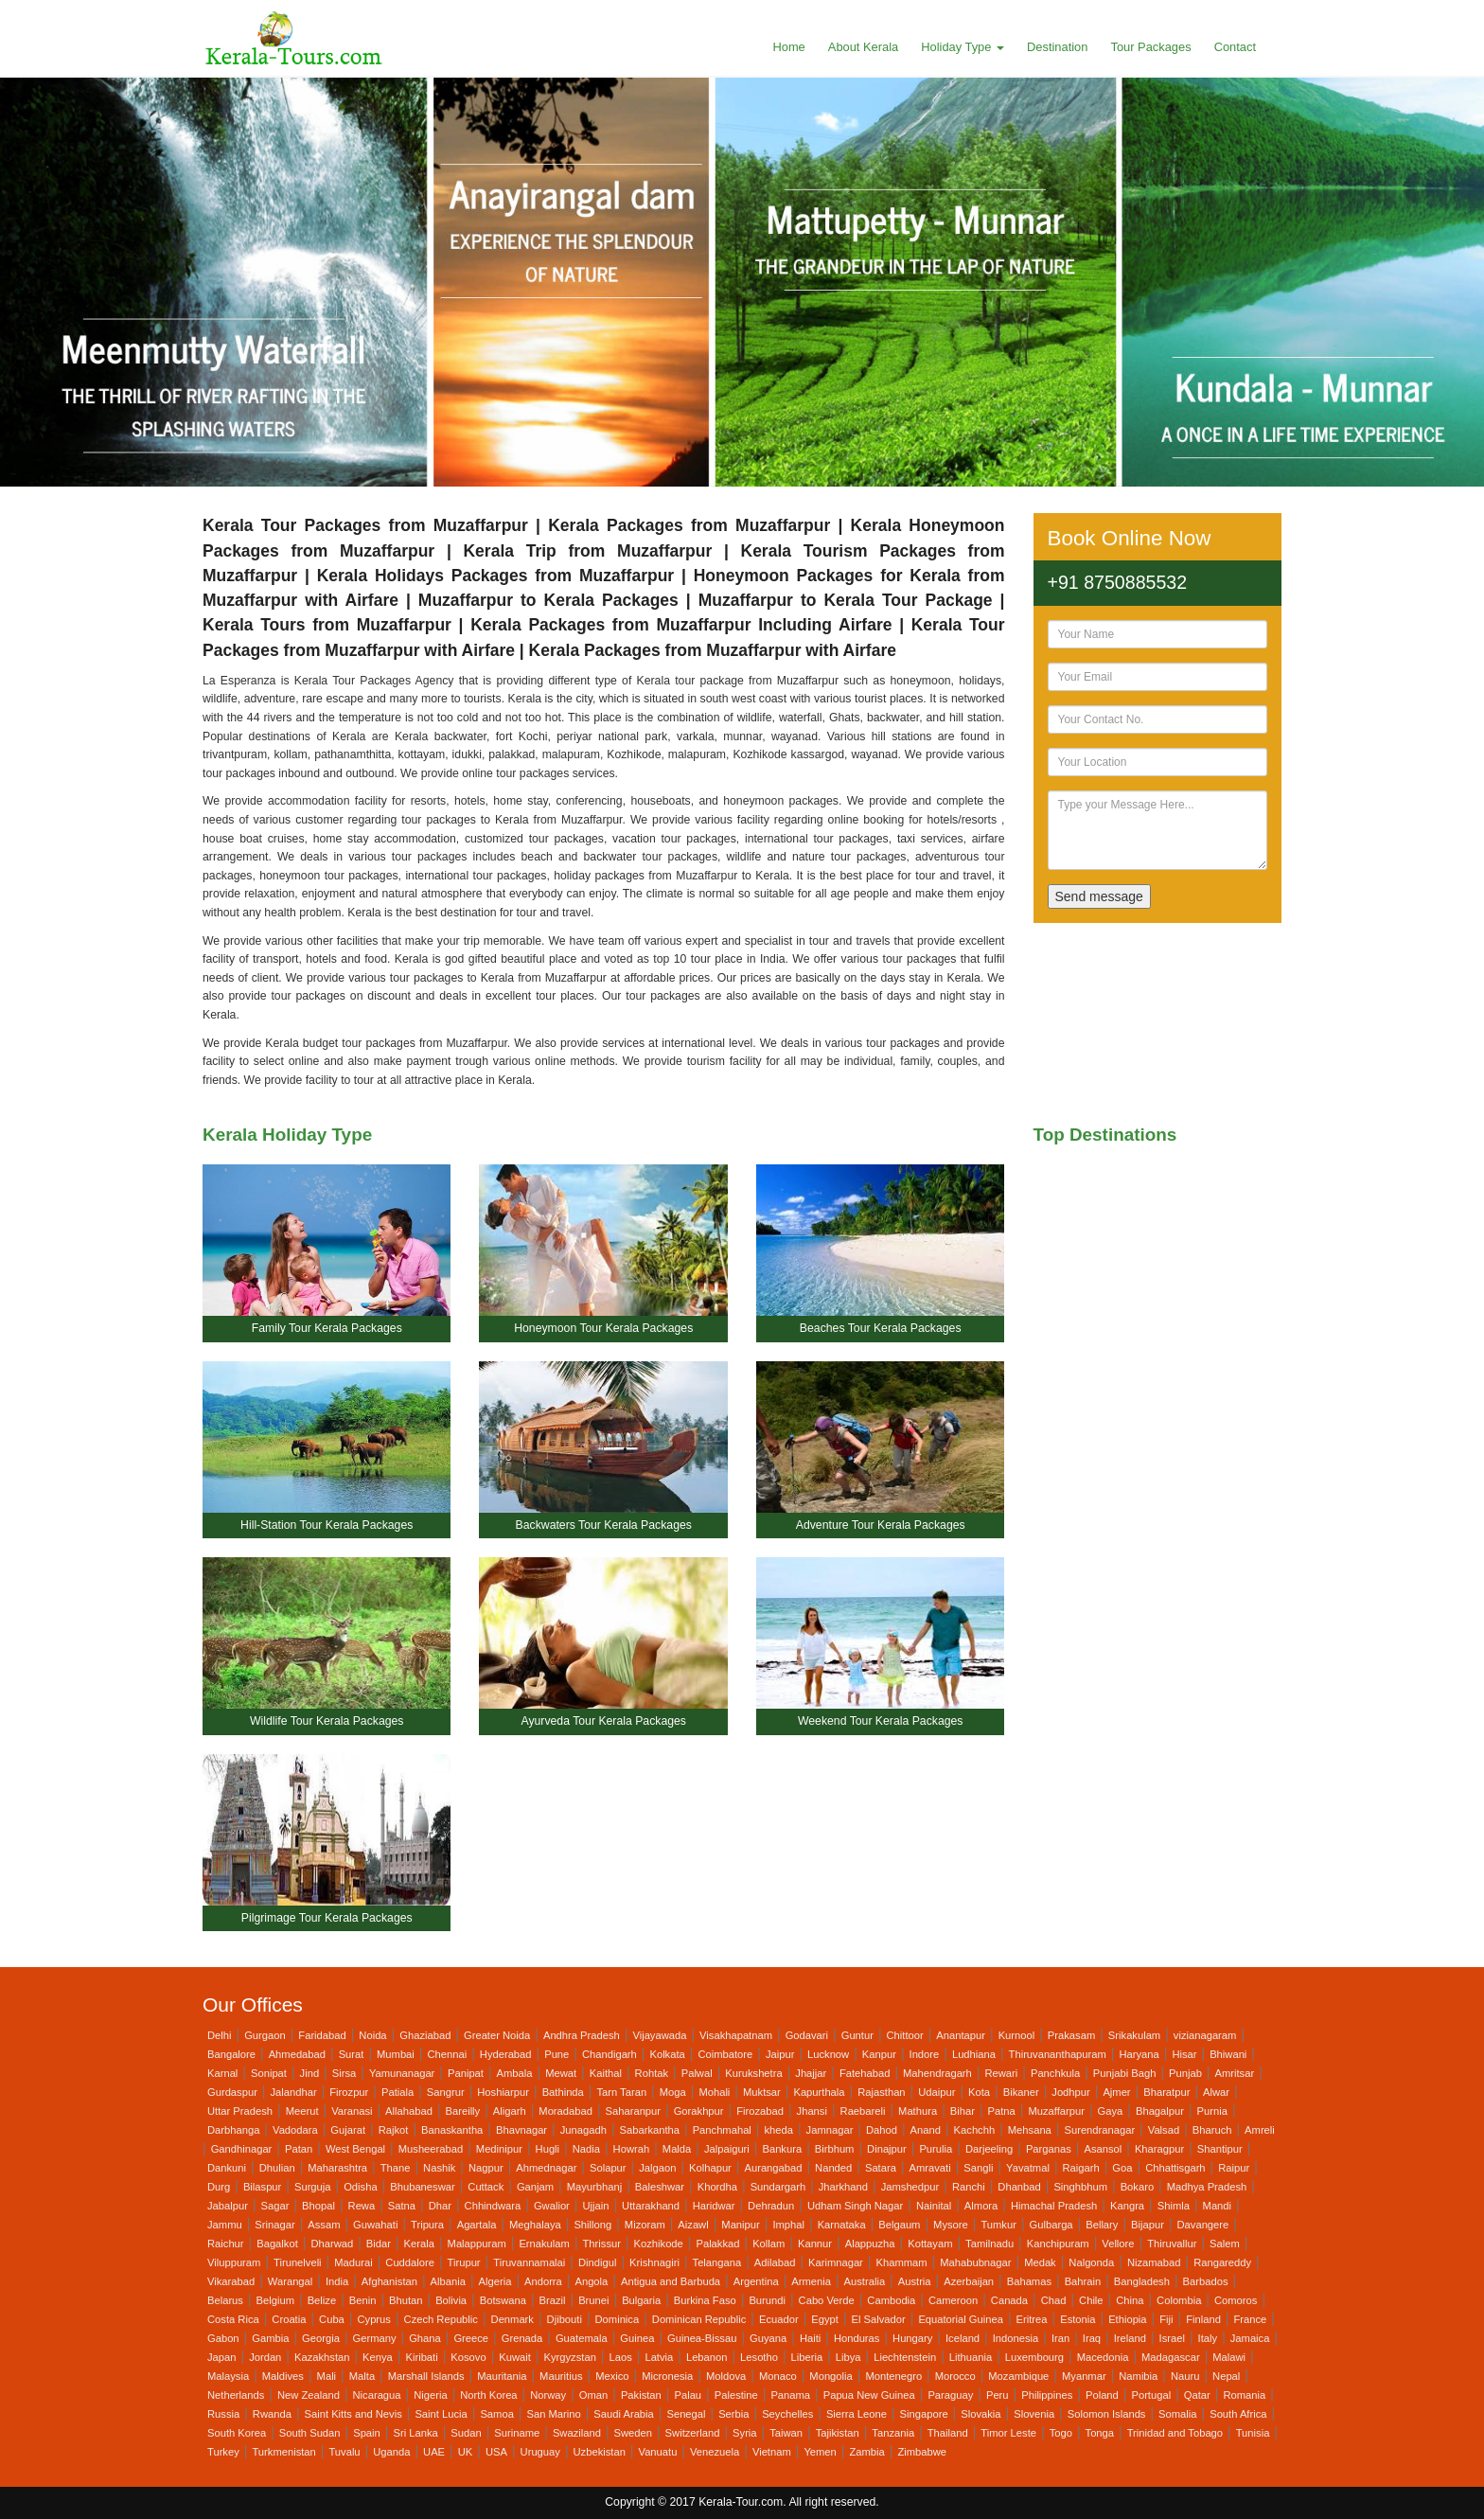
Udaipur (936, 2092)
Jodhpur (1070, 2092)
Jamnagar (830, 2130)
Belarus (225, 2300)
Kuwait (515, 2357)
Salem (1225, 2243)
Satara (880, 2167)
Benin (363, 2300)
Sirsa (344, 2073)
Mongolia (830, 2376)
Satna (401, 2205)
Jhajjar (810, 2073)
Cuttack (486, 2186)
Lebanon (707, 2357)
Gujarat (347, 2130)
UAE (434, 2451)
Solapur (608, 2167)
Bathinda (563, 2092)
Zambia (866, 2451)
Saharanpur (633, 2111)
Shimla (1173, 2205)
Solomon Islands (1107, 2414)
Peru (997, 2395)
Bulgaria (641, 2300)
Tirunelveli (298, 2262)
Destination (1057, 47)
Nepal (1226, 2376)
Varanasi (351, 2111)
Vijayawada (659, 2035)
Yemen (820, 2451)
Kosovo (468, 2357)
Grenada (522, 2338)
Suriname (516, 2433)
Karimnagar (835, 2262)
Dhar (440, 2205)
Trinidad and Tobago (1175, 2433)
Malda (676, 2149)
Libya (848, 2357)
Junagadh (583, 2130)
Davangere (1203, 2224)
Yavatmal (1028, 2167)
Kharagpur (1159, 2149)
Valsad (1163, 2130)
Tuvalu (344, 2451)
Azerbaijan (969, 2281)
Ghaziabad (424, 2035)
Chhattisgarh (1175, 2167)
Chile (1091, 2300)
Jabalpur (227, 2205)
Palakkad (717, 2243)
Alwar (1216, 2092)
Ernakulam (544, 2243)
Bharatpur (1166, 2092)
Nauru (1185, 2376)
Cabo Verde (827, 2300)
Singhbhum (1080, 2186)
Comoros (1235, 2300)
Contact (1235, 47)
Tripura (427, 2224)
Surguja (312, 2186)
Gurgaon (265, 2035)
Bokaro (1137, 2186)
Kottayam (930, 2243)
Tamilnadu (989, 2243)
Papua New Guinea (869, 2395)
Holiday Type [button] (962, 47)
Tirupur (464, 2262)
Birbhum (835, 2149)
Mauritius (560, 2376)
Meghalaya (535, 2224)
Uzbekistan (600, 2451)
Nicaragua (377, 2395)
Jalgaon (657, 2167)
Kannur (815, 2243)
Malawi (1229, 2357)
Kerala (419, 2243)
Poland (1102, 2395)
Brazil (552, 2300)
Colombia (1179, 2300)
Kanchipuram (1058, 2243)
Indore (925, 2054)
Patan (298, 2149)
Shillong (592, 2224)
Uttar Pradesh (240, 2111)
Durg (218, 2186)
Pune (556, 2054)
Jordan (265, 2357)
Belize (322, 2300)
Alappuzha (870, 2243)
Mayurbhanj (594, 2186)
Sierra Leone (856, 2414)
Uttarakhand (651, 2205)
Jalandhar (294, 2092)
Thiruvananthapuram (1057, 2054)
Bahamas (1029, 2281)
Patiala (397, 2092)
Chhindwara (493, 2205)
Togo (1061, 2433)
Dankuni (226, 2167)
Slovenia (1034, 2414)
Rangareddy (1222, 2262)
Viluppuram (233, 2262)
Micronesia (667, 2376)
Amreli (1260, 2130)
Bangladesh (1142, 2281)
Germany (375, 2338)
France (1250, 2319)
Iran (1060, 2338)
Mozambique (1018, 2376)
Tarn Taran (621, 2092)
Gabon (223, 2338)
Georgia (321, 2338)
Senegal (685, 2414)
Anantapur (960, 2035)
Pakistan (641, 2395)
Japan (221, 2357)
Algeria (495, 2281)
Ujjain (595, 2205)
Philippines (1046, 2395)
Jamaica (1250, 2338)
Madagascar (1170, 2357)
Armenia (811, 2281)
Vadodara (295, 2130)
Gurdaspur (232, 2092)
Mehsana (1029, 2130)
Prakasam (1071, 2035)
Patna (1002, 2111)
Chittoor (905, 2035)
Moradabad (565, 2111)
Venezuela (714, 2451)
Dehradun (771, 2205)
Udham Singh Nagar (855, 2205)
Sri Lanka (415, 2433)
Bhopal (318, 2205)
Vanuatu (658, 2451)
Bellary (1102, 2224)
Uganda (391, 2451)
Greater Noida (497, 2035)
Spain (366, 2433)
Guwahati (375, 2224)
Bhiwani (1228, 2054)
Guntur (857, 2035)
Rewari (1000, 2073)
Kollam (768, 2243)
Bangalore (231, 2054)
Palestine (736, 2395)
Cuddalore (409, 2262)
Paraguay (950, 2395)
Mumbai (396, 2054)
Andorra (543, 2281)
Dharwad (331, 2243)
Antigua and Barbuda (670, 2281)
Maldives (283, 2376)
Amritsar (1235, 2073)
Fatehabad (865, 2073)
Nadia (586, 2149)
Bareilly (463, 2111)
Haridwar (714, 2205)
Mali (327, 2376)
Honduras (857, 2338)
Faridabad (321, 2035)
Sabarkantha (650, 2130)
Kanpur (879, 2054)
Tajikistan (837, 2433)
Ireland (1130, 2338)
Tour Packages (1150, 47)
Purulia (935, 2149)
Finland (1203, 2319)
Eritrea (1032, 2319)
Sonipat (269, 2073)
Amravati (930, 2167)
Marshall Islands (426, 2376)
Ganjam (535, 2186)
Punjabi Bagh (1125, 2073)
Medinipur (499, 2149)
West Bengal (355, 2149)
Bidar (378, 2243)
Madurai (353, 2262)
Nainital (933, 2205)
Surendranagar (1099, 2130)
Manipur (740, 2224)
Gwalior (552, 2205)
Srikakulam (1134, 2035)
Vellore (1118, 2243)
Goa (1122, 2167)
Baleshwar (659, 2186)
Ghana (425, 2338)
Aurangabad (773, 2167)
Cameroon (953, 2300)
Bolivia (451, 2300)
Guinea (637, 2338)
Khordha (717, 2186)
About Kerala (863, 47)
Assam (324, 2224)
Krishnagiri (654, 2262)
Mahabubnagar (975, 2262)
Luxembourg (1034, 2357)
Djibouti (564, 2319)
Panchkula (1055, 2073)
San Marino (554, 2414)
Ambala (515, 2073)
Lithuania (970, 2357)
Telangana (717, 2262)
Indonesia (1016, 2338)
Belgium (275, 2300)
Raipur (1233, 2167)
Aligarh (509, 2111)
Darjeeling (989, 2149)
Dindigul (597, 2262)
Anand (925, 2130)
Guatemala (582, 2338)
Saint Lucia (441, 2414)
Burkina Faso (705, 2300)
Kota (979, 2092)
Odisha (360, 2186)
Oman (593, 2395)
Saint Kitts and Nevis (353, 2414)
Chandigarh (609, 2054)
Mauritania (501, 2376)
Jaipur (780, 2054)
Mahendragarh (937, 2073)
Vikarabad (231, 2281)
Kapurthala (818, 2092)
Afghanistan (389, 2281)
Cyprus (373, 2319)
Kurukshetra (753, 2073)
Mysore (950, 2224)
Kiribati (421, 2357)
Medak (1040, 2262)
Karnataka (842, 2224)
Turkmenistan (283, 2451)
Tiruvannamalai (529, 2262)
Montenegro (893, 2376)
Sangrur (446, 2092)
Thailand (948, 2433)
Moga (673, 2092)
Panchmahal (722, 2130)
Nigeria (430, 2395)
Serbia (733, 2414)
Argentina (756, 2281)
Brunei (593, 2300)
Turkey (223, 2451)
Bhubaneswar (422, 2186)
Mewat (560, 2073)
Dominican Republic (699, 2319)
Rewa (362, 2205)
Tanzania (893, 2433)
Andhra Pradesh (581, 2035)
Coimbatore (725, 2054)
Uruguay (540, 2451)
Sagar (275, 2205)
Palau (687, 2395)
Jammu (224, 2224)
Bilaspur (262, 2186)
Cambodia (891, 2300)
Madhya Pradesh (1207, 2186)
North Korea (488, 2395)
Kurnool (1016, 2035)
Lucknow (828, 2054)
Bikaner (1021, 2092)
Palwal (697, 2073)
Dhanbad (1019, 2186)
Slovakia (980, 2414)
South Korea (236, 2433)
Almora (981, 2205)
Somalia (1177, 2414)
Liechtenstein (905, 2357)
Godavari (807, 2035)
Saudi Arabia (623, 2414)
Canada (1009, 2300)
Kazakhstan (321, 2357)
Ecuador (779, 2319)
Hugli (548, 2149)
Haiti (810, 2338)
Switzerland (692, 2433)
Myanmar (1084, 2376)
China (1129, 2300)
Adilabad (775, 2262)
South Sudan (310, 2433)
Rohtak (651, 2073)
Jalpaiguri (727, 2149)
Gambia (270, 2338)
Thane (395, 2167)
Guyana (768, 2338)
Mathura (917, 2111)
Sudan (465, 2433)
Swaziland (577, 2433)
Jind (310, 2073)
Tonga (1100, 2433)
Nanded (833, 2167)
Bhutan (405, 2300)
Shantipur (1220, 2149)
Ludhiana (974, 2054)
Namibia (1138, 2376)
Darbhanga (233, 2130)
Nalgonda (1091, 2262)
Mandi (1217, 2205)
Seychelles (787, 2414)
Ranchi (968, 2186)
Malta (362, 2376)
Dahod (881, 2130)
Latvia (659, 2357)
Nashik (439, 2167)
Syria (745, 2433)
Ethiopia (1127, 2319)
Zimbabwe (921, 2451)
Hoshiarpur (503, 2092)
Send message (1099, 896)
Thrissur (602, 2243)
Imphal (788, 2224)
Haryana (1138, 2054)
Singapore (924, 2414)
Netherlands (235, 2395)
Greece (470, 2338)
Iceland (962, 2338)
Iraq (1092, 2338)
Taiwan (786, 2433)
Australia (865, 2281)
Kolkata (666, 2054)
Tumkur (998, 2224)
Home (788, 47)
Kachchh (975, 2130)
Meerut (302, 2111)
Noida (372, 2035)
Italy (1208, 2338)
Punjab (1185, 2073)
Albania (448, 2281)
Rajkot (394, 2130)
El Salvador (879, 2319)
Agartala (477, 2224)
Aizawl (693, 2224)
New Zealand (308, 2395)
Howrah (631, 2149)
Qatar (1197, 2395)
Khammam (901, 2262)
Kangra (1127, 2205)
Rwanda (272, 2414)
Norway (548, 2395)
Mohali (714, 2092)
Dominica (617, 2319)
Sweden (633, 2433)
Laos (621, 2357)
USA (496, 2451)
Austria (914, 2281)
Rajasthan (881, 2092)
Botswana (503, 2300)
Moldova (726, 2376)
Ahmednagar (546, 2167)
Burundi (767, 2300)
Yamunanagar (401, 2073)
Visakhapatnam (735, 2035)
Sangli (978, 2167)
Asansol (1103, 2149)
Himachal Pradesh (1054, 2205)
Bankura (782, 2149)
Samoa (496, 2414)
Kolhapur (710, 2167)
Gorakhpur (699, 2111)
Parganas (1048, 2149)
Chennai (447, 2054)
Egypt (825, 2319)
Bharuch (1212, 2130)
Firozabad (760, 2111)
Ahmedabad (297, 2054)
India (337, 2281)
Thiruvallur (1171, 2243)
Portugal (1151, 2395)
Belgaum (899, 2224)
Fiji (1166, 2319)
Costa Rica (233, 2319)
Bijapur (1147, 2224)
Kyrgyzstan (570, 2357)
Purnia (1212, 2111)
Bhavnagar (521, 2130)
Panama (790, 2395)
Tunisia (1253, 2433)
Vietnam (771, 2451)
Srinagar (274, 2224)
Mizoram (645, 2224)
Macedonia (1103, 2357)
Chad (1054, 2300)
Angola (591, 2281)
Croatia (289, 2319)
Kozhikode (658, 2243)
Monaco (778, 2376)
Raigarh (1081, 2167)
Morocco (955, 2376)
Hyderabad (506, 2054)
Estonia (1077, 2319)
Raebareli (863, 2111)
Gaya (1110, 2111)
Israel (1172, 2338)
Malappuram (477, 2243)
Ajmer (1116, 2092)
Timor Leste (1008, 2433)
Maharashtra (337, 2167)
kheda (778, 2130)
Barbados (1205, 2281)
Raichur (225, 2243)
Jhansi (812, 2111)
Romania (1244, 2395)
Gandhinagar (242, 2149)
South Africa (1238, 2414)
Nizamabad (1154, 2262)
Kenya (377, 2357)
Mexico (611, 2376)
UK (465, 2451)
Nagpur (486, 2167)
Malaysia (228, 2376)
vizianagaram (1205, 2035)
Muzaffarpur (1056, 2111)
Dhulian (277, 2167)
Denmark (512, 2319)
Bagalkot (277, 2243)
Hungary (912, 2338)
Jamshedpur (910, 2186)
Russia (223, 2414)
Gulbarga (1051, 2224)
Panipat (466, 2073)
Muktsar (762, 2092)
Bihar (962, 2111)
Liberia (807, 2357)
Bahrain (1083, 2281)
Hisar (1184, 2054)
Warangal (290, 2281)
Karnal (222, 2073)
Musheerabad (430, 2149)
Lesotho (759, 2357)
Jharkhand (843, 2186)
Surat (351, 2054)
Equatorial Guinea (960, 2319)
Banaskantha (452, 2130)
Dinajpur (887, 2149)
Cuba (331, 2319)
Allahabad (409, 2111)
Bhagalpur (1160, 2111)
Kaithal (606, 2073)
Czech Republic (441, 2319)
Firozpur (348, 2092)
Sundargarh (778, 2186)
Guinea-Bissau (701, 2338)
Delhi (219, 2035)
